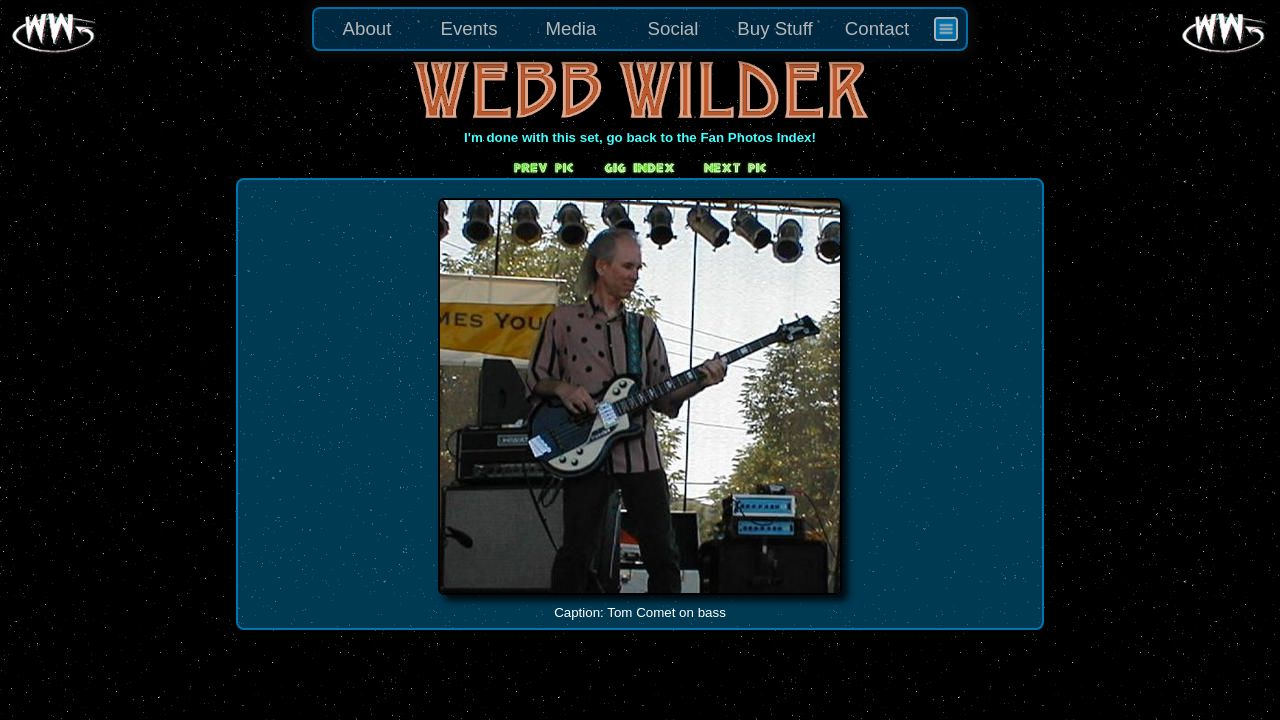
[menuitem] (946, 29)
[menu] (640, 29)
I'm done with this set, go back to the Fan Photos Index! (640, 137)
